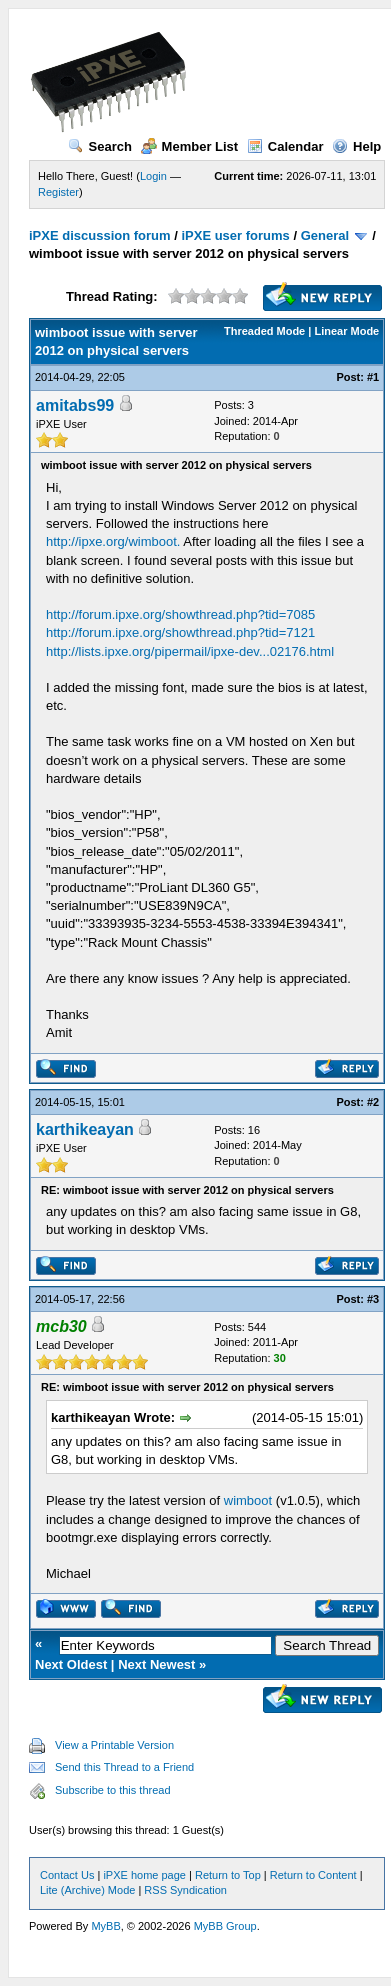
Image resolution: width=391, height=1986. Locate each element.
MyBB (105, 1926)
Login (153, 176)
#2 (373, 1102)
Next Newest (156, 1664)
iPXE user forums (235, 235)
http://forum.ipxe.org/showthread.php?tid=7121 (180, 632)
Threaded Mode (264, 331)
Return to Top (228, 1875)
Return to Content (313, 1875)
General (325, 235)
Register (58, 192)
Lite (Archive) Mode (87, 1890)
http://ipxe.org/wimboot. (113, 541)
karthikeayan (85, 1129)
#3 (373, 1299)
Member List (190, 146)
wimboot (248, 1500)
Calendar (285, 146)
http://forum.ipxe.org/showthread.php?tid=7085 (180, 614)
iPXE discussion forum (100, 235)
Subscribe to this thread (113, 1790)
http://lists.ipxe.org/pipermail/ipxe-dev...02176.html (190, 651)
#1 (373, 377)
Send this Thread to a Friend (124, 1767)
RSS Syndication (185, 1890)
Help (356, 146)
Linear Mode (346, 331)
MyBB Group (225, 1926)
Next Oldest (71, 1664)
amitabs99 (75, 405)
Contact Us (67, 1875)
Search (100, 146)
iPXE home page (144, 1875)
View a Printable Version (114, 1745)
